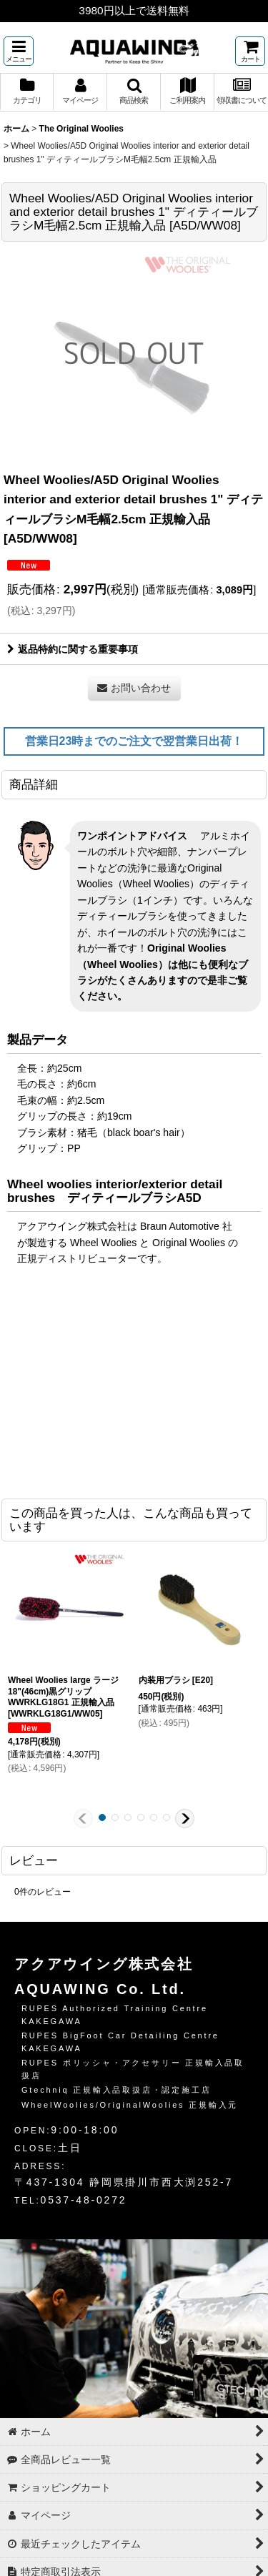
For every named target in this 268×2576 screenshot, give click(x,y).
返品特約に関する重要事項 (72, 649)
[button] (19, 51)
